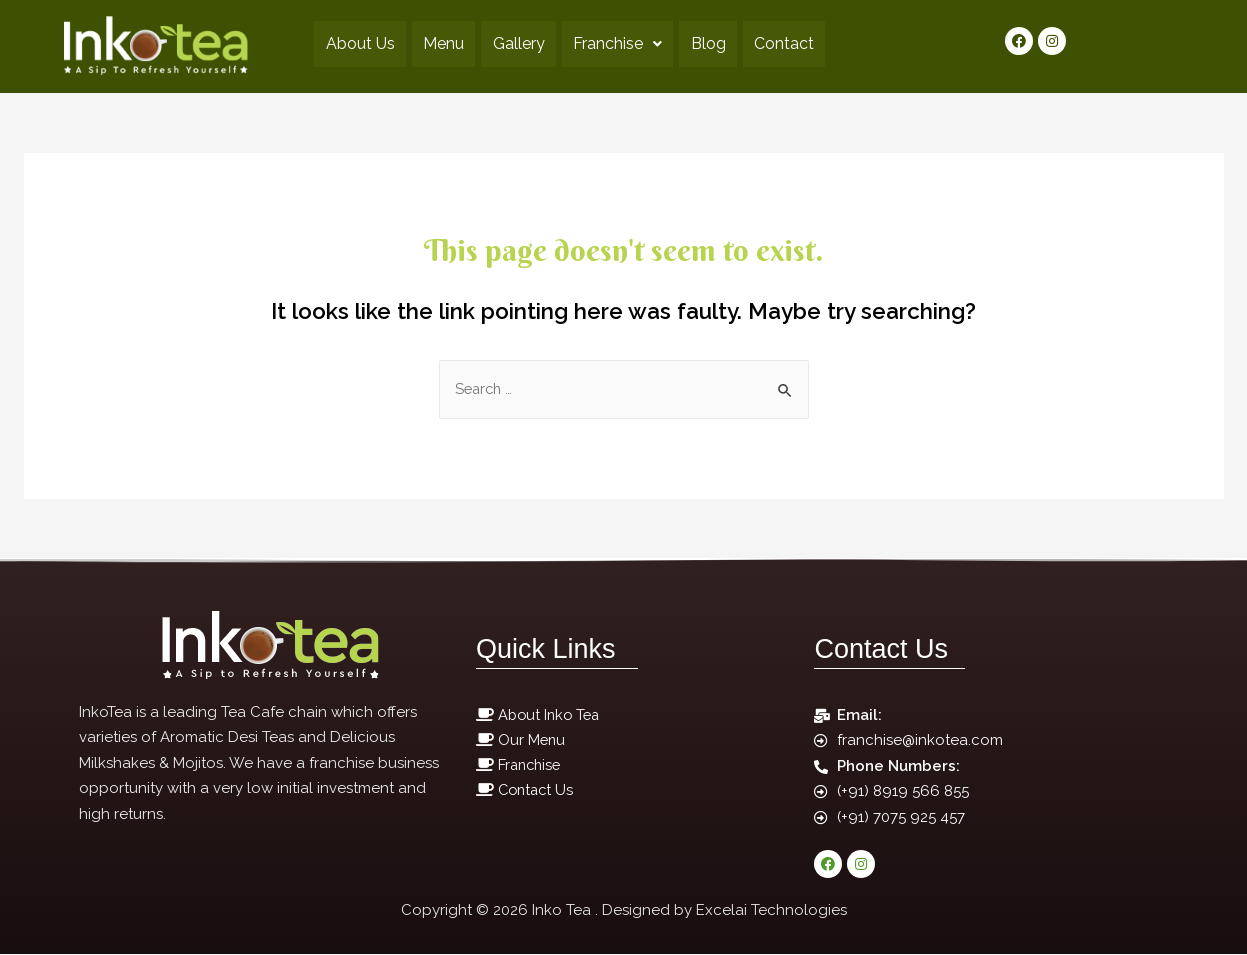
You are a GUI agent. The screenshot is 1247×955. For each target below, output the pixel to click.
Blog (719, 43)
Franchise (621, 43)
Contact (803, 43)
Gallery (515, 43)
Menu (432, 43)
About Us (341, 43)
